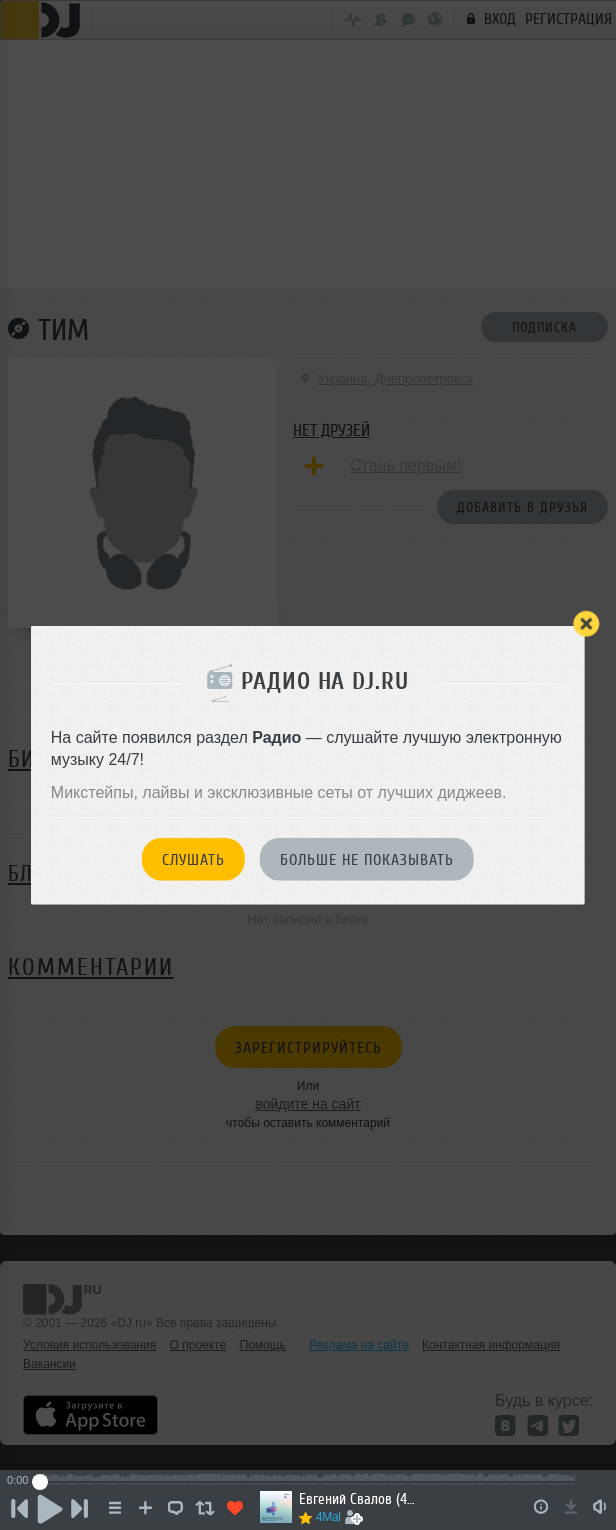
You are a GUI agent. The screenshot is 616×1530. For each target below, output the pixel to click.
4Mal (328, 1517)
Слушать (193, 860)
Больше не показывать (367, 860)
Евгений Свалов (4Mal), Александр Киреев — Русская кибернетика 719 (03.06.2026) (359, 1499)
